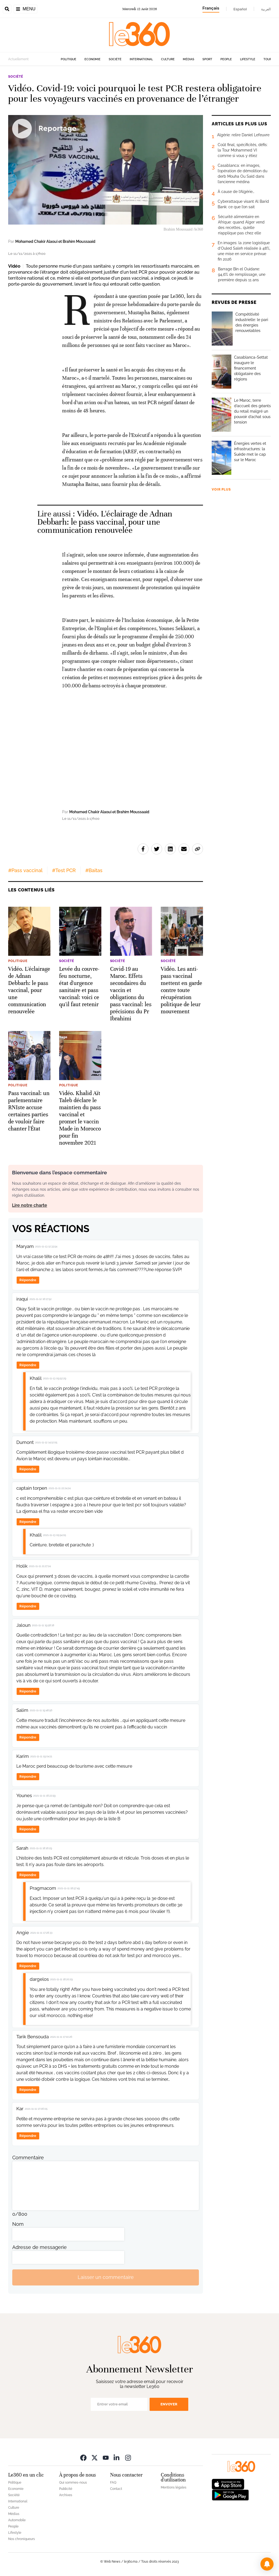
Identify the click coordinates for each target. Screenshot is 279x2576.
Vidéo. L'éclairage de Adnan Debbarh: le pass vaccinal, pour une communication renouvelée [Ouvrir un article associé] (104, 522)
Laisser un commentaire (106, 2277)
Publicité (65, 2489)
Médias (188, 59)
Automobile (17, 2520)
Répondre (27, 1280)
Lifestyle (247, 59)
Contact (116, 2489)
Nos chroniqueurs (21, 2539)
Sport (207, 59)
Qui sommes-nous (73, 2482)
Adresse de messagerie (39, 2247)
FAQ (113, 2482)
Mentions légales (173, 2487)
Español (240, 9)
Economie (92, 59)
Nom (18, 2224)
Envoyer (168, 2404)
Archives (65, 2495)
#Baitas (93, 870)
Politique (68, 59)
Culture (168, 59)
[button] (267, 2564)
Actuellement (18, 59)
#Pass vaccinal (25, 870)
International (141, 59)
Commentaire (28, 2157)
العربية (266, 9)
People (226, 59)
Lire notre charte (29, 1205)
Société (115, 59)
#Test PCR (64, 870)
